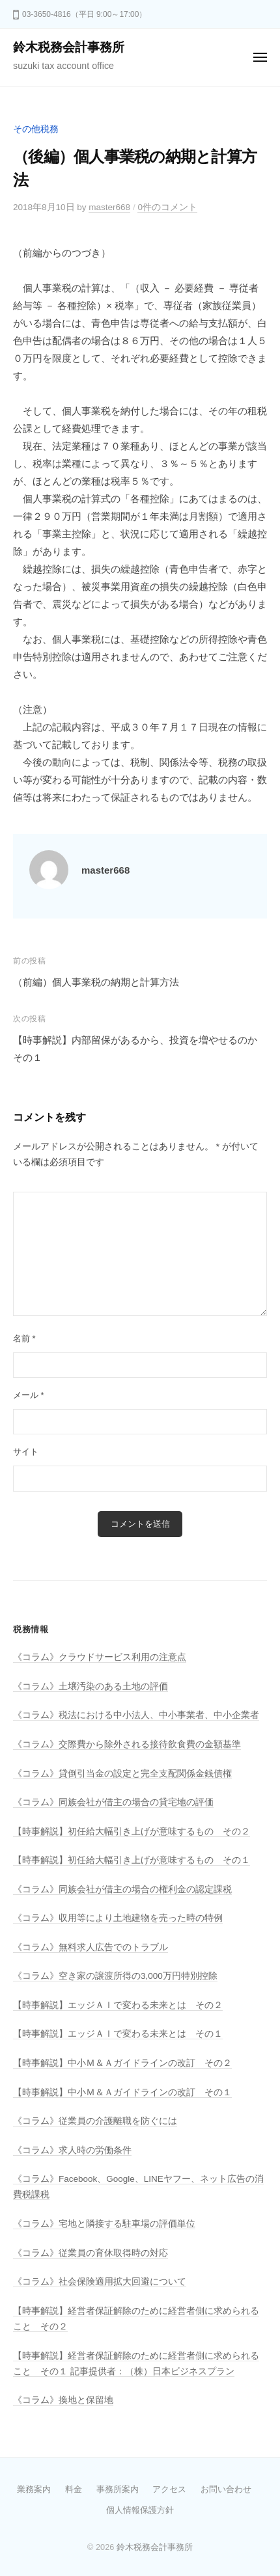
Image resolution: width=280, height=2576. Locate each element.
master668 (109, 207)
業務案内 (34, 2489)
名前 (24, 1338)
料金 (73, 2489)
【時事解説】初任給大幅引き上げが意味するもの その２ (131, 1831)
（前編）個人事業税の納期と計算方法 (96, 981)
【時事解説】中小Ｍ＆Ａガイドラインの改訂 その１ (122, 2092)
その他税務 (36, 129)
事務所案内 (117, 2489)
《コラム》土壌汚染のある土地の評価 (90, 1686)
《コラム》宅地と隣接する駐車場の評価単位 (104, 2224)
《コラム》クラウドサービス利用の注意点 (99, 1657)
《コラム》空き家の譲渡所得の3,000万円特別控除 (115, 1976)
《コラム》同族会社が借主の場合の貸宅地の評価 (113, 1802)
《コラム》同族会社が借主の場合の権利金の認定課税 (122, 1889)
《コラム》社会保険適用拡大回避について (99, 2282)
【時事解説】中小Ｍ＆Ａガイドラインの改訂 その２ (122, 2063)
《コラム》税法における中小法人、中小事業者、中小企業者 (136, 1715)
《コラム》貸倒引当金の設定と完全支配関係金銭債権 (122, 1773)
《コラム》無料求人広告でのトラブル (90, 1947)
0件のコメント (167, 207)
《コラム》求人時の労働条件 (72, 2150)
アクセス (169, 2489)
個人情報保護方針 (140, 2510)
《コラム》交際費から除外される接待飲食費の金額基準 (127, 1744)
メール (28, 1395)
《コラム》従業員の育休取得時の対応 (90, 2253)
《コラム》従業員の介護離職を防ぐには (95, 2121)
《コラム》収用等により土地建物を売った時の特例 (118, 1918)
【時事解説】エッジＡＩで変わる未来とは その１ (118, 2034)
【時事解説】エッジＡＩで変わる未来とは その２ (118, 2005)
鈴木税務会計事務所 (68, 47)
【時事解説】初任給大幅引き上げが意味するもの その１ (131, 1860)
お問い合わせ (226, 2489)
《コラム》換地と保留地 (63, 2400)
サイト (25, 1451)
